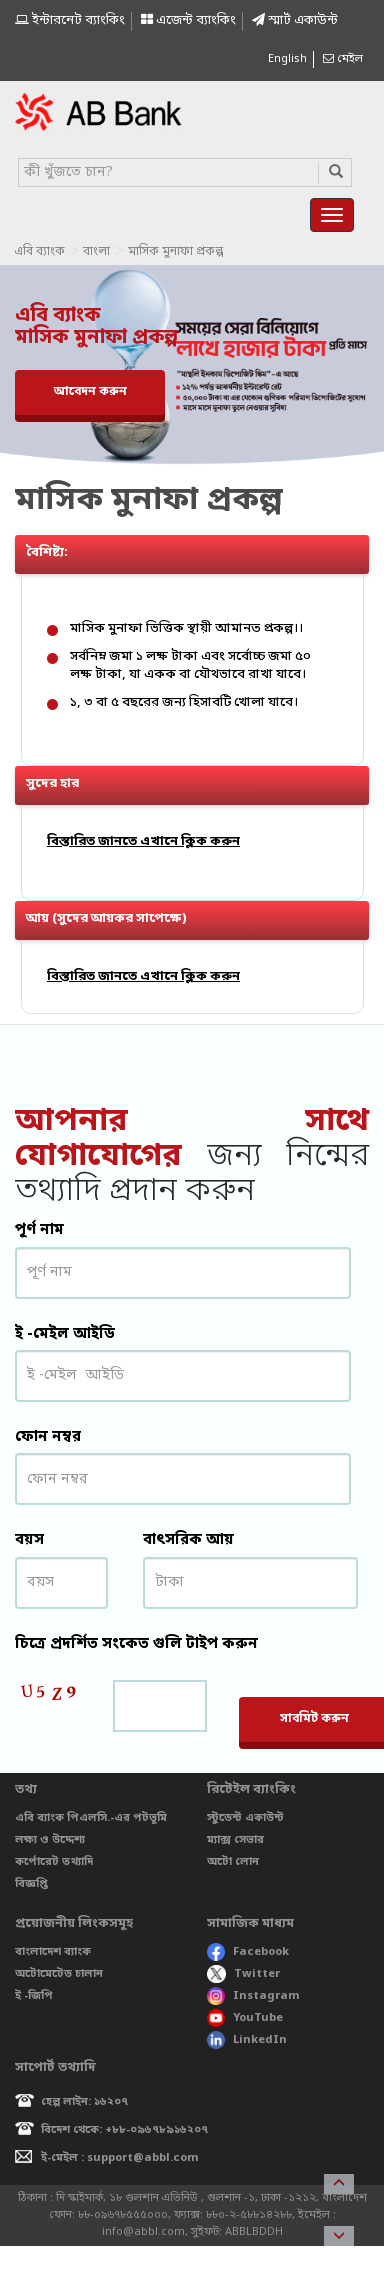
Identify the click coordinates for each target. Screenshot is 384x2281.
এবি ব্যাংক (39, 252)
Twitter (243, 1974)
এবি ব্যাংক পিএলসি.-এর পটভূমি (91, 1818)
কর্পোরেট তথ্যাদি (54, 1862)
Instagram (253, 1996)
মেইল (343, 59)
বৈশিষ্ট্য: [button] (197, 548)
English (287, 59)
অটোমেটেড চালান (59, 1974)
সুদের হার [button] (197, 779)
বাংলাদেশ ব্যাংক (53, 1952)
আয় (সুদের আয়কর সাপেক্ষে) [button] (197, 914)
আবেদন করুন (90, 392)
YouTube (245, 2018)
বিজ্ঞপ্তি (31, 1884)
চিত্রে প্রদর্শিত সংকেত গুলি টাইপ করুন (136, 1644)
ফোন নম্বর (48, 1437)
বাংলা (96, 252)
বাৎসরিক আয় (188, 1540)
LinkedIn (247, 2040)
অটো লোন (233, 1862)
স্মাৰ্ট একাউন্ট (295, 20)
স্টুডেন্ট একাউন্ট (245, 1818)
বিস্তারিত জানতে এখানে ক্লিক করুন (143, 841)
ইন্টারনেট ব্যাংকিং (70, 20)
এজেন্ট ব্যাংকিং (188, 20)
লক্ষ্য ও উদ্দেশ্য (50, 1840)
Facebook (248, 1952)
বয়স (29, 1540)
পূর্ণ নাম (39, 1230)
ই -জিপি (34, 1996)
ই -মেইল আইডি (65, 1334)
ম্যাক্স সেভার (235, 1840)
